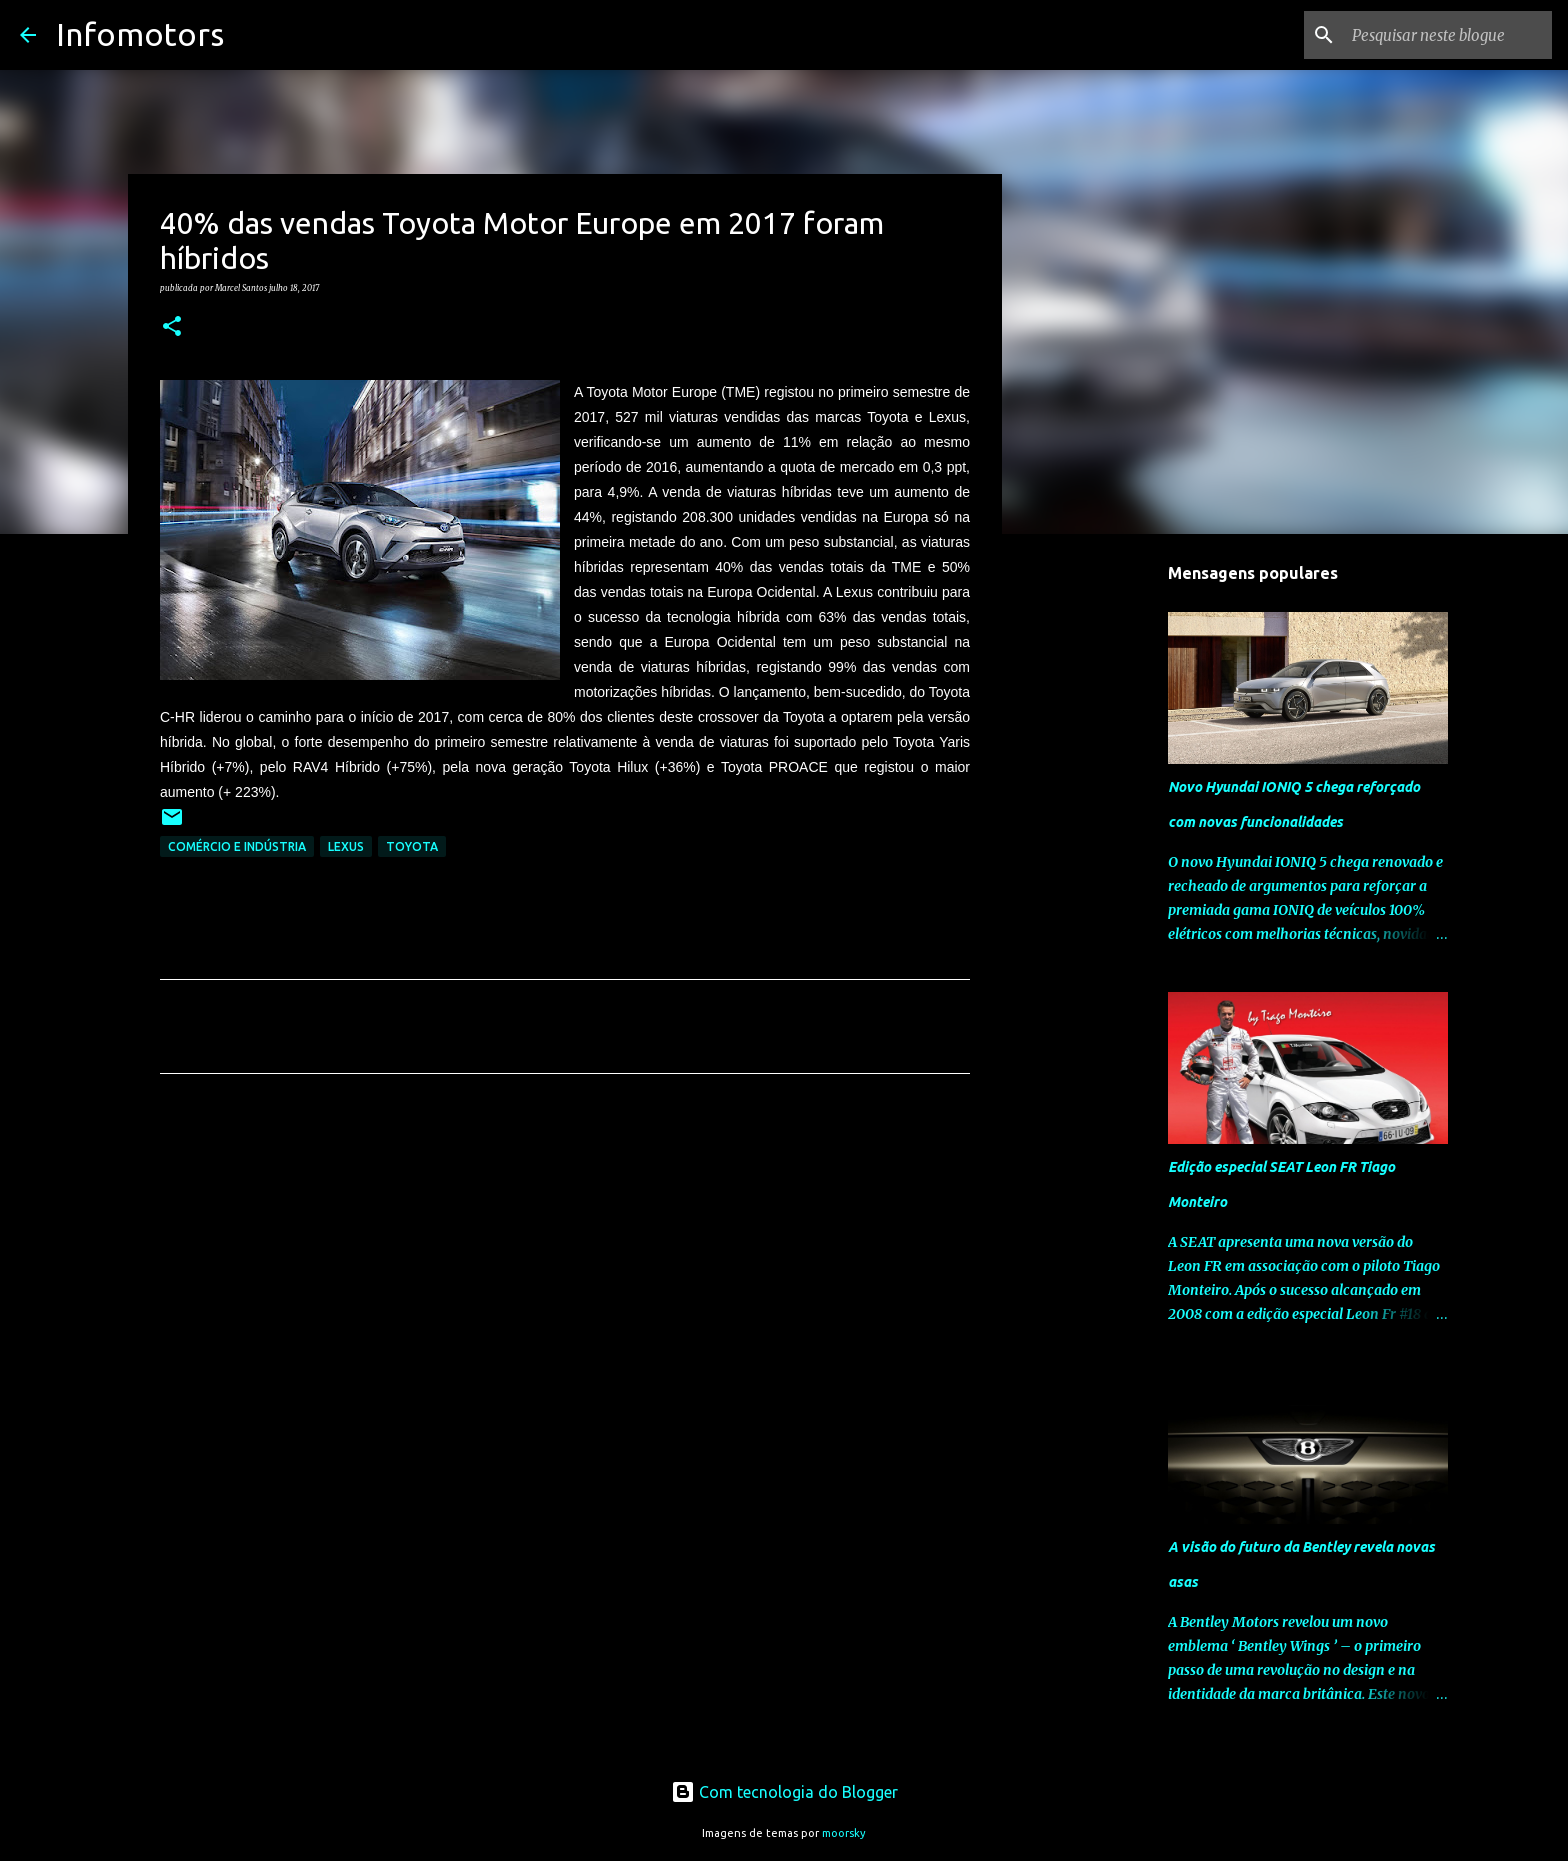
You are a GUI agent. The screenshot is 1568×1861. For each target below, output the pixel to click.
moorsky (844, 1833)
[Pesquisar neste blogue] (1447, 35)
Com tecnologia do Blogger (784, 1792)
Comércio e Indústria (237, 846)
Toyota (412, 846)
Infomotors (140, 34)
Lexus (346, 846)
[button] (172, 327)
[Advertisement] (565, 1276)
